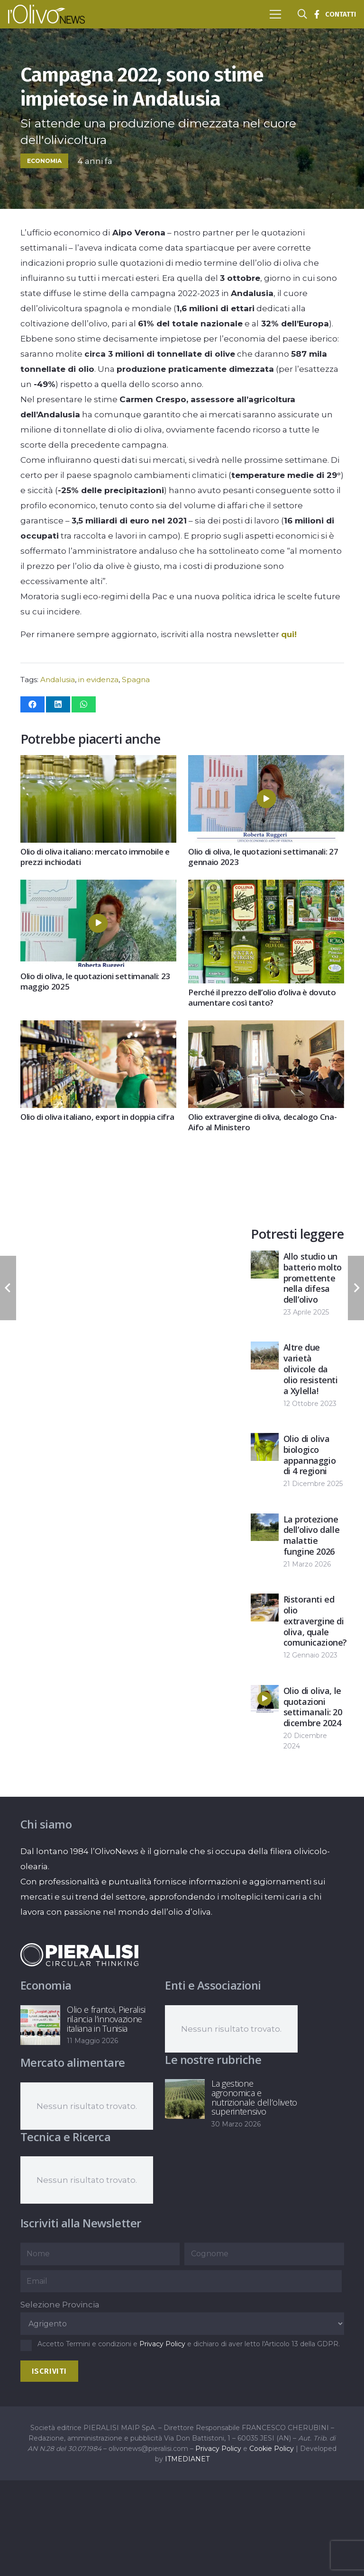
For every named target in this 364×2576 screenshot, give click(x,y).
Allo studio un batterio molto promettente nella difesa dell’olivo (312, 1278)
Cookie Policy (271, 2448)
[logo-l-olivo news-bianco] (46, 14)
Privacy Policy (162, 2344)
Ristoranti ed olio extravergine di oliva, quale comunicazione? (315, 1621)
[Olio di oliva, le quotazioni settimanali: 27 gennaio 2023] (266, 762)
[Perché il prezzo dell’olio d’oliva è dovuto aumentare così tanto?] (266, 887)
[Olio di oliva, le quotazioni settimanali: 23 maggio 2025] (98, 887)
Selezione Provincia (60, 2304)
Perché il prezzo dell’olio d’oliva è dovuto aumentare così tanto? (262, 997)
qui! (289, 634)
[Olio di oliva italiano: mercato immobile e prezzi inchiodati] (98, 762)
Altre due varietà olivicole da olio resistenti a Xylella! (310, 1369)
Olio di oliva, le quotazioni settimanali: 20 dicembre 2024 (312, 1706)
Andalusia (57, 679)
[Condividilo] (32, 704)
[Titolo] (316, 14)
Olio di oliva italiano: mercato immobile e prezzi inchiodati (95, 856)
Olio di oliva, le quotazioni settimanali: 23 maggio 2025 (95, 981)
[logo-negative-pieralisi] (79, 1954)
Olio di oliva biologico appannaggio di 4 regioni (309, 1455)
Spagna (136, 679)
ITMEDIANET (187, 2459)
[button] (275, 14)
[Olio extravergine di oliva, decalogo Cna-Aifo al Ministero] (266, 1028)
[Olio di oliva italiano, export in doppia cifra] (98, 1028)
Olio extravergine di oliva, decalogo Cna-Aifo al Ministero (262, 1122)
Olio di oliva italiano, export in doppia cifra (97, 1116)
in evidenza (98, 679)
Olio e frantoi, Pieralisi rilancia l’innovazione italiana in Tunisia (106, 2019)
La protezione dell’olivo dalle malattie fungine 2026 (311, 1535)
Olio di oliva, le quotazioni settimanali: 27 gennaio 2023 (263, 856)
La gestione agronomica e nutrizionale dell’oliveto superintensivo (254, 2097)
